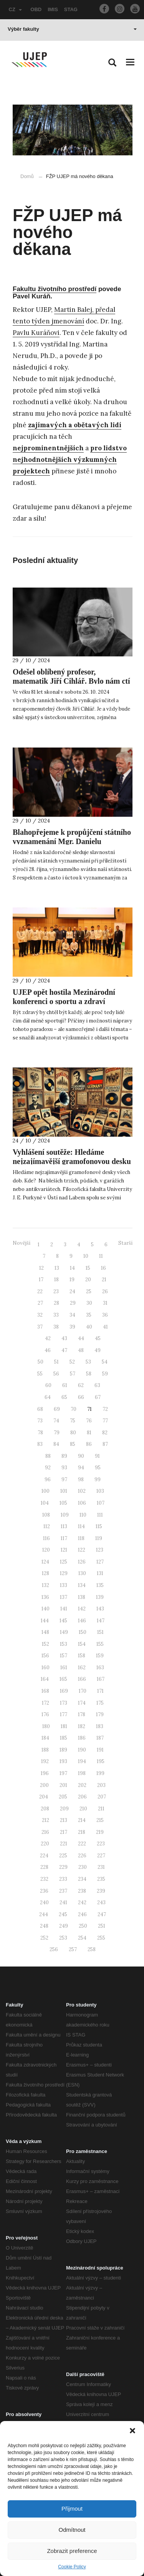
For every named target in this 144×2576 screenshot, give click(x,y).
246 (82, 1914)
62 (81, 1385)
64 (48, 1397)
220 (45, 1843)
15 (88, 1268)
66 (81, 1397)
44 (81, 1338)
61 (64, 1385)
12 (41, 1268)
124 (45, 1562)
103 (100, 1491)
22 (40, 1291)
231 (101, 1867)
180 (46, 1726)
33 (56, 1315)
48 (81, 1350)
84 (56, 1444)
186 (82, 1738)
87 (105, 1444)
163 (100, 1667)
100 (45, 1491)
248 (44, 1926)
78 (40, 1432)
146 (82, 1620)
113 (64, 1526)
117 (64, 1538)
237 (63, 1891)
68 (40, 1409)
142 (82, 1608)
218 (81, 1832)
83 (40, 1444)
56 (56, 1373)
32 (40, 1315)
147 (100, 1620)
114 (81, 1526)
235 (101, 1879)
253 (63, 1938)
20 (88, 1279)
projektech (31, 471)
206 (82, 1796)
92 (48, 1467)
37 (40, 1327)
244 (43, 1914)
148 (45, 1632)
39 (72, 1327)
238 (82, 1891)
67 (98, 1397)
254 (82, 1938)
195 (100, 1761)
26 (105, 1291)
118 (81, 1538)
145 (63, 1620)
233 (63, 1879)
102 (82, 1491)
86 (89, 1444)
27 (40, 1303)
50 (40, 1362)
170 (82, 1691)
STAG (71, 9)
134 (82, 1585)
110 (82, 1515)
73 (40, 1420)
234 (82, 1879)
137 (63, 1597)
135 (100, 1585)
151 (100, 1632)
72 (105, 1409)
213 (63, 1820)
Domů (27, 176)
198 (82, 1773)
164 (45, 1679)
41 (105, 1327)
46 (48, 1350)
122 (81, 1550)
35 (88, 1315)
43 (64, 1338)
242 (82, 1902)
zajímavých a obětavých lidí (74, 425)
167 (100, 1679)
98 (81, 1479)
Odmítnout (71, 2529)
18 (56, 1279)
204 (43, 1796)
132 (45, 1585)
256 (54, 1949)
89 (64, 1456)
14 (72, 1268)
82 (105, 1432)
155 (100, 1644)
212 (45, 1820)
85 (72, 1444)
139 (100, 1597)
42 (48, 1338)
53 (88, 1362)
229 (63, 1867)
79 (57, 1432)
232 (44, 1879)
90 (81, 1456)
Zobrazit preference (72, 2551)
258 (92, 1949)
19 (72, 1279)
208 (45, 1808)
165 (63, 1679)
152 (45, 1644)
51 (56, 1362)
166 (82, 1679)
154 (82, 1644)
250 (83, 1926)
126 (82, 1562)
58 (88, 1373)
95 (98, 1467)
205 (63, 1796)
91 (97, 1456)
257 (73, 1949)
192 (45, 1761)
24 (72, 1291)
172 (45, 1703)
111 (100, 1515)
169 (64, 1691)
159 (100, 1655)
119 (98, 1538)
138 (81, 1597)
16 (103, 1268)
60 (48, 1385)
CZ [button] (15, 9)
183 (99, 1726)
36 (105, 1315)
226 (82, 1855)
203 (101, 1785)
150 (82, 1632)
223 (101, 1843)
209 (64, 1808)
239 (101, 1891)
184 (45, 1738)
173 (63, 1703)
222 (82, 1843)
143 (100, 1608)
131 (100, 1573)
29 (73, 1303)
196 (45, 1773)
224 (44, 1855)
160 (45, 1667)
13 (57, 1268)
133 (63, 1585)
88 (48, 1456)
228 (44, 1867)
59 (105, 1373)
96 (48, 1479)
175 (100, 1703)
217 (63, 1832)
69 (57, 1409)
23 (56, 1291)
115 (99, 1526)
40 (89, 1327)
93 (64, 1467)
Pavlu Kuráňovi (36, 332)
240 (44, 1902)
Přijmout (72, 2508)
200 (44, 1785)
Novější (21, 1243)
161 (63, 1667)
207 (102, 1796)
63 (97, 1385)
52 (72, 1362)
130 (82, 1573)
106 (82, 1503)
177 (63, 1714)
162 (82, 1667)
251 (101, 1926)
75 (72, 1420)
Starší (125, 1243)
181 (64, 1726)
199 (100, 1773)
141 (63, 1608)
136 (45, 1597)
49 (97, 1350)
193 (63, 1761)
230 (82, 1867)
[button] (132, 2430)
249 (63, 1926)
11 (101, 1256)
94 (81, 1467)
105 (63, 1503)
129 (64, 1573)
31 (105, 1303)
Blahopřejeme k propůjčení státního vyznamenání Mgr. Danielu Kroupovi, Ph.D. (72, 841)
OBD (35, 9)
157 (63, 1655)
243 (101, 1902)
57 (72, 1373)
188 (45, 1750)
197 (63, 1773)
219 (100, 1832)
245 (63, 1914)
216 (45, 1832)
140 (45, 1608)
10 (85, 1256)
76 (89, 1420)
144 (45, 1620)
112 (46, 1526)
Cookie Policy (72, 2566)
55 (40, 1373)
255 (101, 1938)
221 (63, 1843)
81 (89, 1432)
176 (45, 1714)
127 (100, 1562)
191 (100, 1750)
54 (105, 1362)
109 (65, 1515)
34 (72, 1315)
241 (63, 1902)
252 (44, 1938)
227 (101, 1855)
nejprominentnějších (48, 448)
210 (83, 1808)
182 (81, 1726)
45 (98, 1338)
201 (63, 1785)
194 (82, 1761)
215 (100, 1820)
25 (88, 1291)
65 (64, 1397)
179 (100, 1714)
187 (100, 1738)
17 (41, 1279)
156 (45, 1655)
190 (82, 1750)
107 (100, 1503)
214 (82, 1820)
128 (45, 1573)
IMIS (53, 9)
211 (101, 1808)
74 (56, 1420)
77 (105, 1420)
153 (63, 1644)
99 (97, 1479)
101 (63, 1491)
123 (99, 1550)
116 (46, 1538)
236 (44, 1891)
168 (45, 1691)
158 (81, 1655)
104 (45, 1503)
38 (56, 1327)
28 (56, 1303)
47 (64, 1350)
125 (63, 1562)
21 (104, 1279)
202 (82, 1785)
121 (64, 1550)
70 (73, 1409)
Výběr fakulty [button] (72, 29)
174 (82, 1703)
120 (46, 1550)
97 (64, 1479)
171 (100, 1691)
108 (46, 1515)
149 (64, 1632)
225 (63, 1855)
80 (73, 1432)
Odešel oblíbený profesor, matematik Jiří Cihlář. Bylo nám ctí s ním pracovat (71, 681)
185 (63, 1738)
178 (81, 1714)
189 (63, 1750)
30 (89, 1303)
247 (102, 1914)
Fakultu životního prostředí (54, 289)
